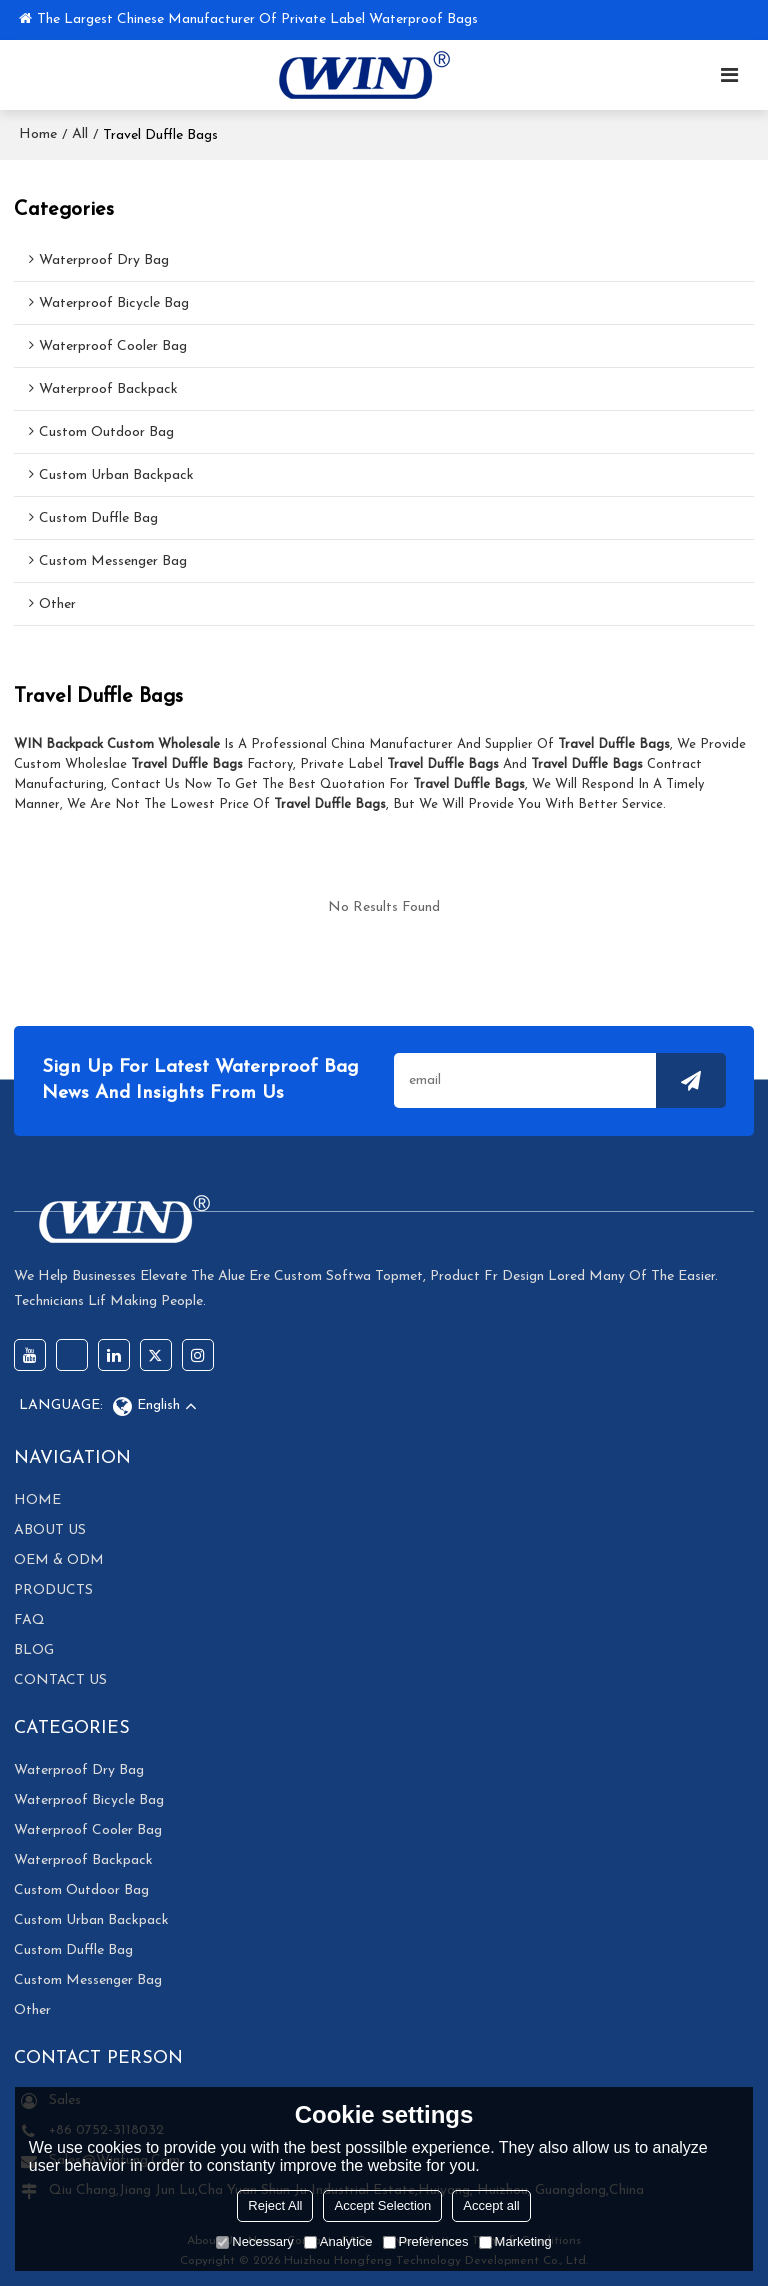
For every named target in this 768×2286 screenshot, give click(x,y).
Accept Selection (382, 2205)
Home (38, 134)
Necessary (254, 2241)
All (80, 134)
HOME (37, 1500)
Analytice (338, 2241)
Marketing (515, 2241)
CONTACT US (60, 1680)
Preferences (426, 2241)
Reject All (275, 2205)
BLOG (34, 1650)
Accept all (491, 2205)
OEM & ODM (59, 1560)
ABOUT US (50, 1530)
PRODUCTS (53, 1590)
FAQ (29, 1620)
